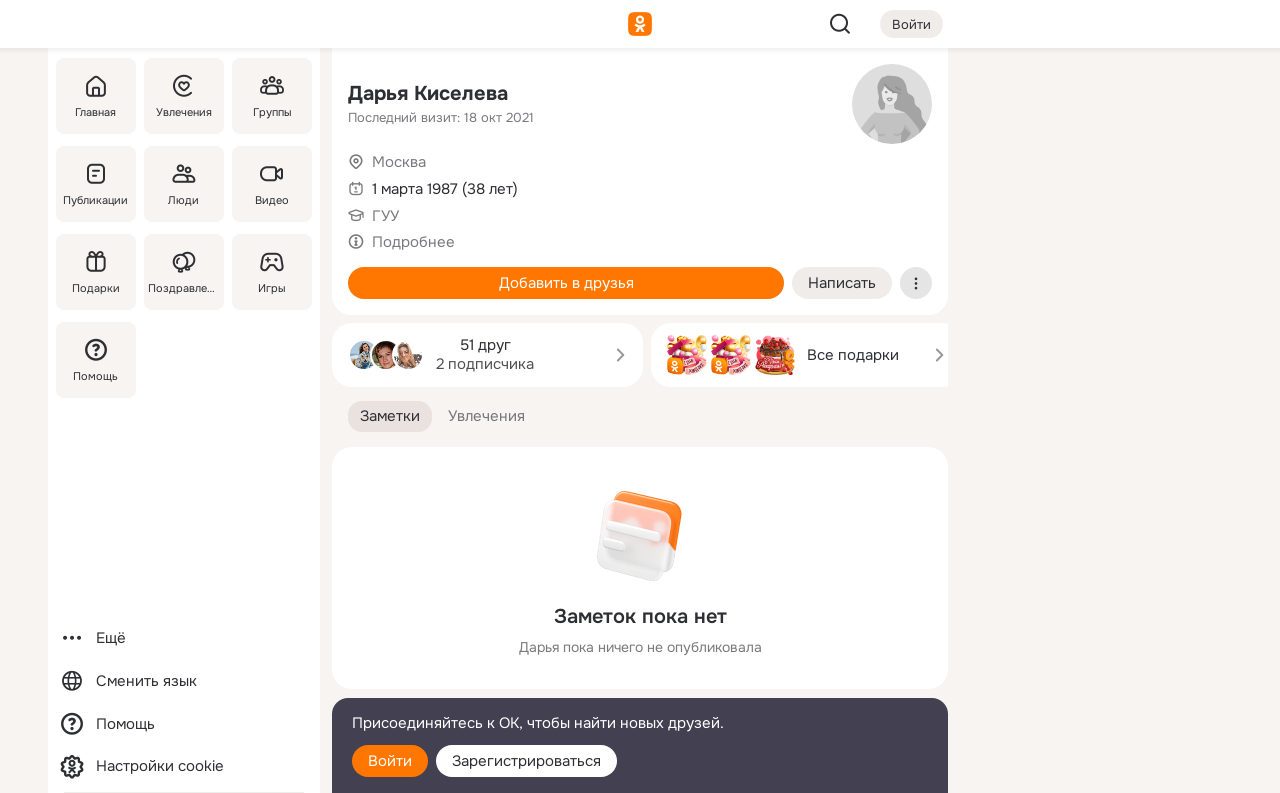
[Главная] (96, 96)
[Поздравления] (184, 272)
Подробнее (413, 242)
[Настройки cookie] (184, 766)
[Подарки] (96, 272)
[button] (390, 416)
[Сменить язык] (184, 681)
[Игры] (272, 272)
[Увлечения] (184, 96)
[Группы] (272, 96)
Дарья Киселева (428, 93)
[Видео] (272, 184)
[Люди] (184, 184)
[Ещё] (184, 638)
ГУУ (385, 216)
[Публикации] (96, 184)
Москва (399, 162)
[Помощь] (96, 360)
